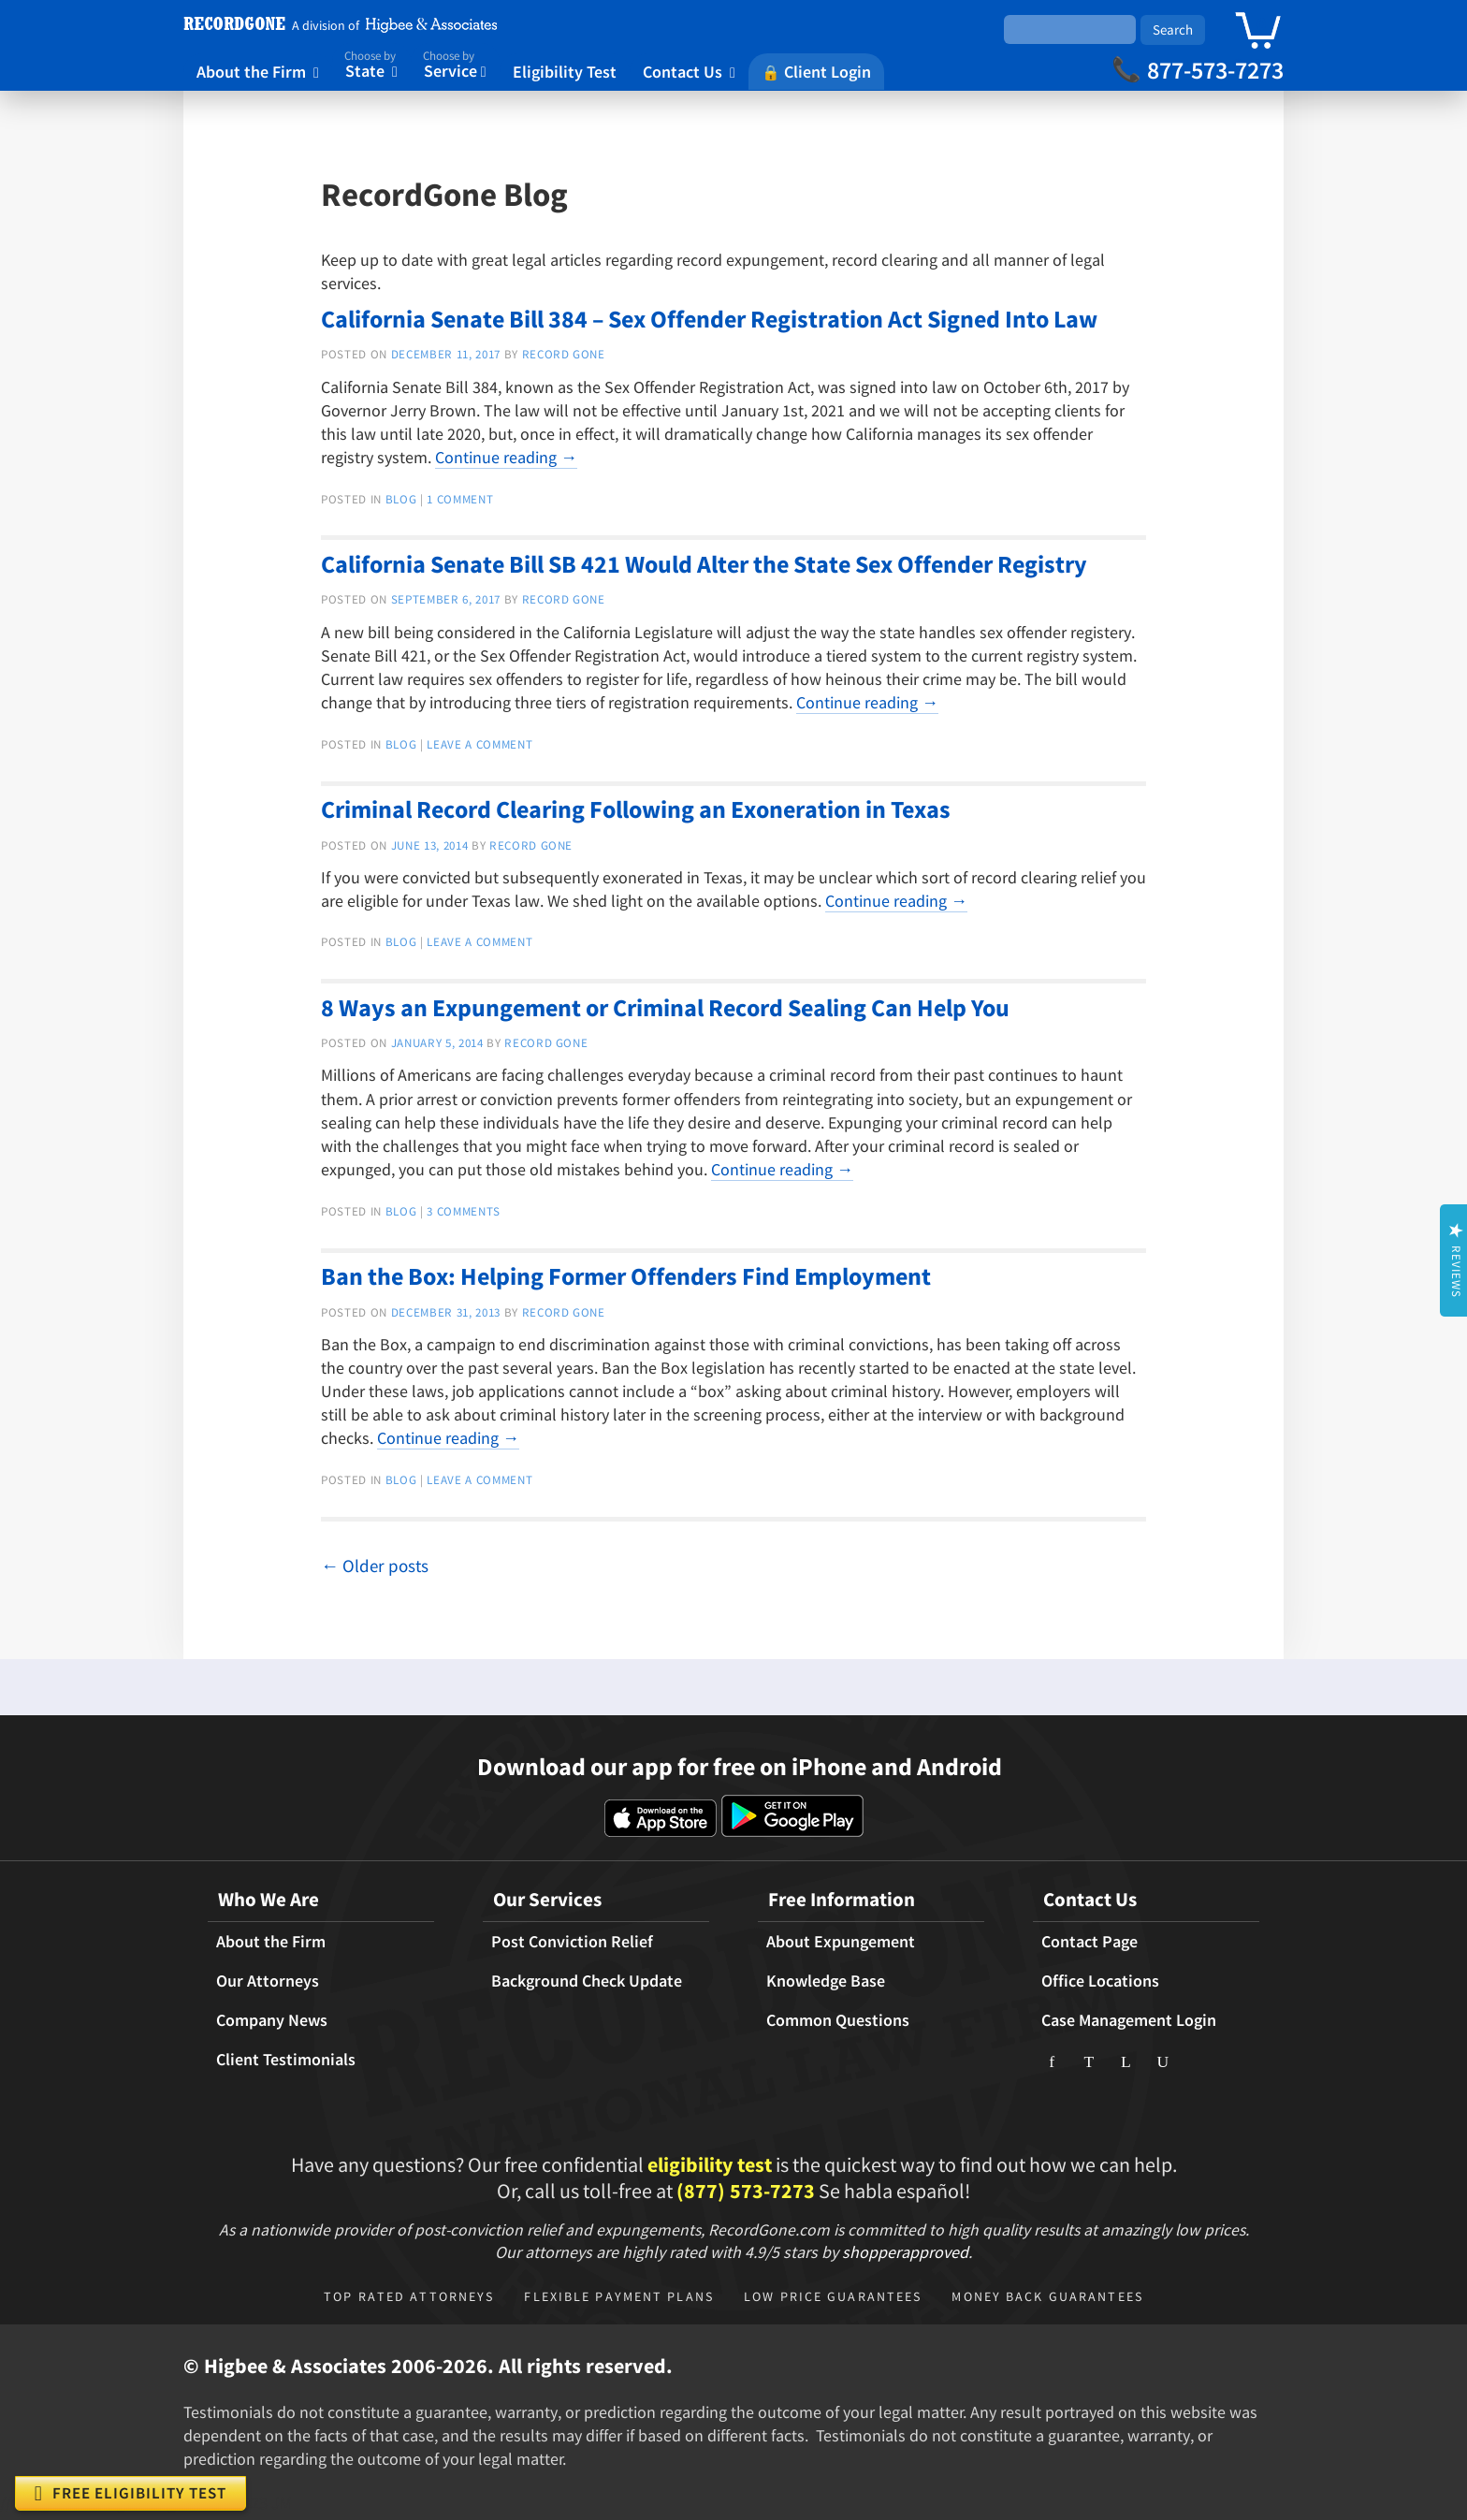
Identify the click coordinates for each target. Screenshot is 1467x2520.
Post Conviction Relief (572, 1941)
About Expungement (840, 1941)
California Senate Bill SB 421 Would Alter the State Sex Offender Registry (704, 563)
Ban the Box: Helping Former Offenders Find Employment (626, 1275)
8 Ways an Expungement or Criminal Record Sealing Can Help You (665, 1007)
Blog (401, 499)
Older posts (374, 1565)
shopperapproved (905, 2252)
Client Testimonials (286, 2059)
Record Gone (563, 354)
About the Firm (257, 71)
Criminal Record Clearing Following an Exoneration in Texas (636, 809)
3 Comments (464, 1211)
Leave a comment (479, 744)
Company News (271, 2020)
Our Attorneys (267, 1981)
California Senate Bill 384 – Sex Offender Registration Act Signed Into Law (709, 318)
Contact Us (689, 71)
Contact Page (1089, 1941)
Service (455, 63)
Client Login (816, 71)
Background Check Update (586, 1981)
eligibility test (709, 2164)
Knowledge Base (825, 1981)
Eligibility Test (565, 71)
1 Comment (460, 499)
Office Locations (1100, 1981)
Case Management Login (1128, 2020)
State (371, 63)
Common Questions (837, 2020)
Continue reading (506, 457)
